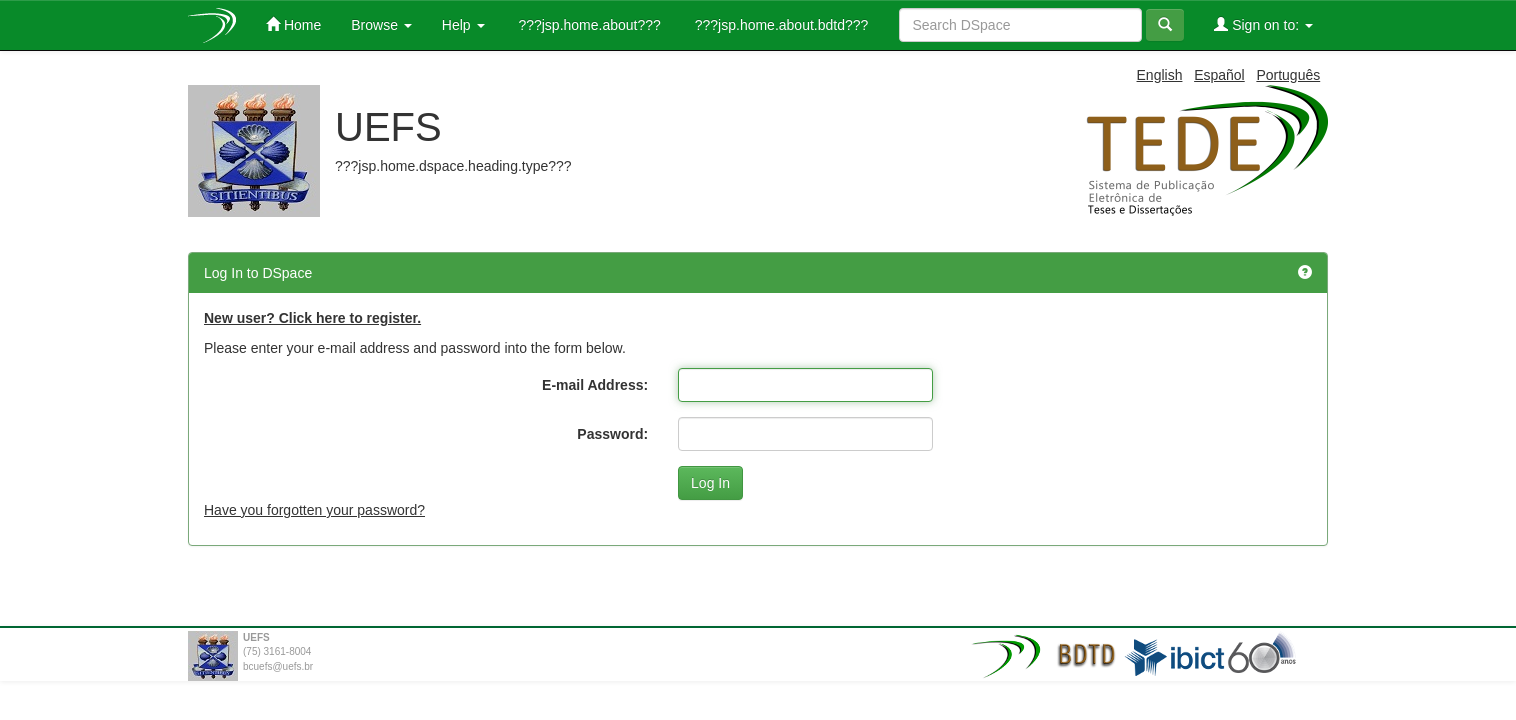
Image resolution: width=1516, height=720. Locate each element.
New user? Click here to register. (312, 318)
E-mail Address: (595, 385)
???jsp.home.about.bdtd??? (779, 25)
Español (1219, 75)
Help (463, 25)
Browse (381, 25)
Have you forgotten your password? (314, 510)
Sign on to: (1263, 24)
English (1160, 75)
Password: (612, 434)
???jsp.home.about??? (588, 25)
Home (293, 24)
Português (1288, 75)
